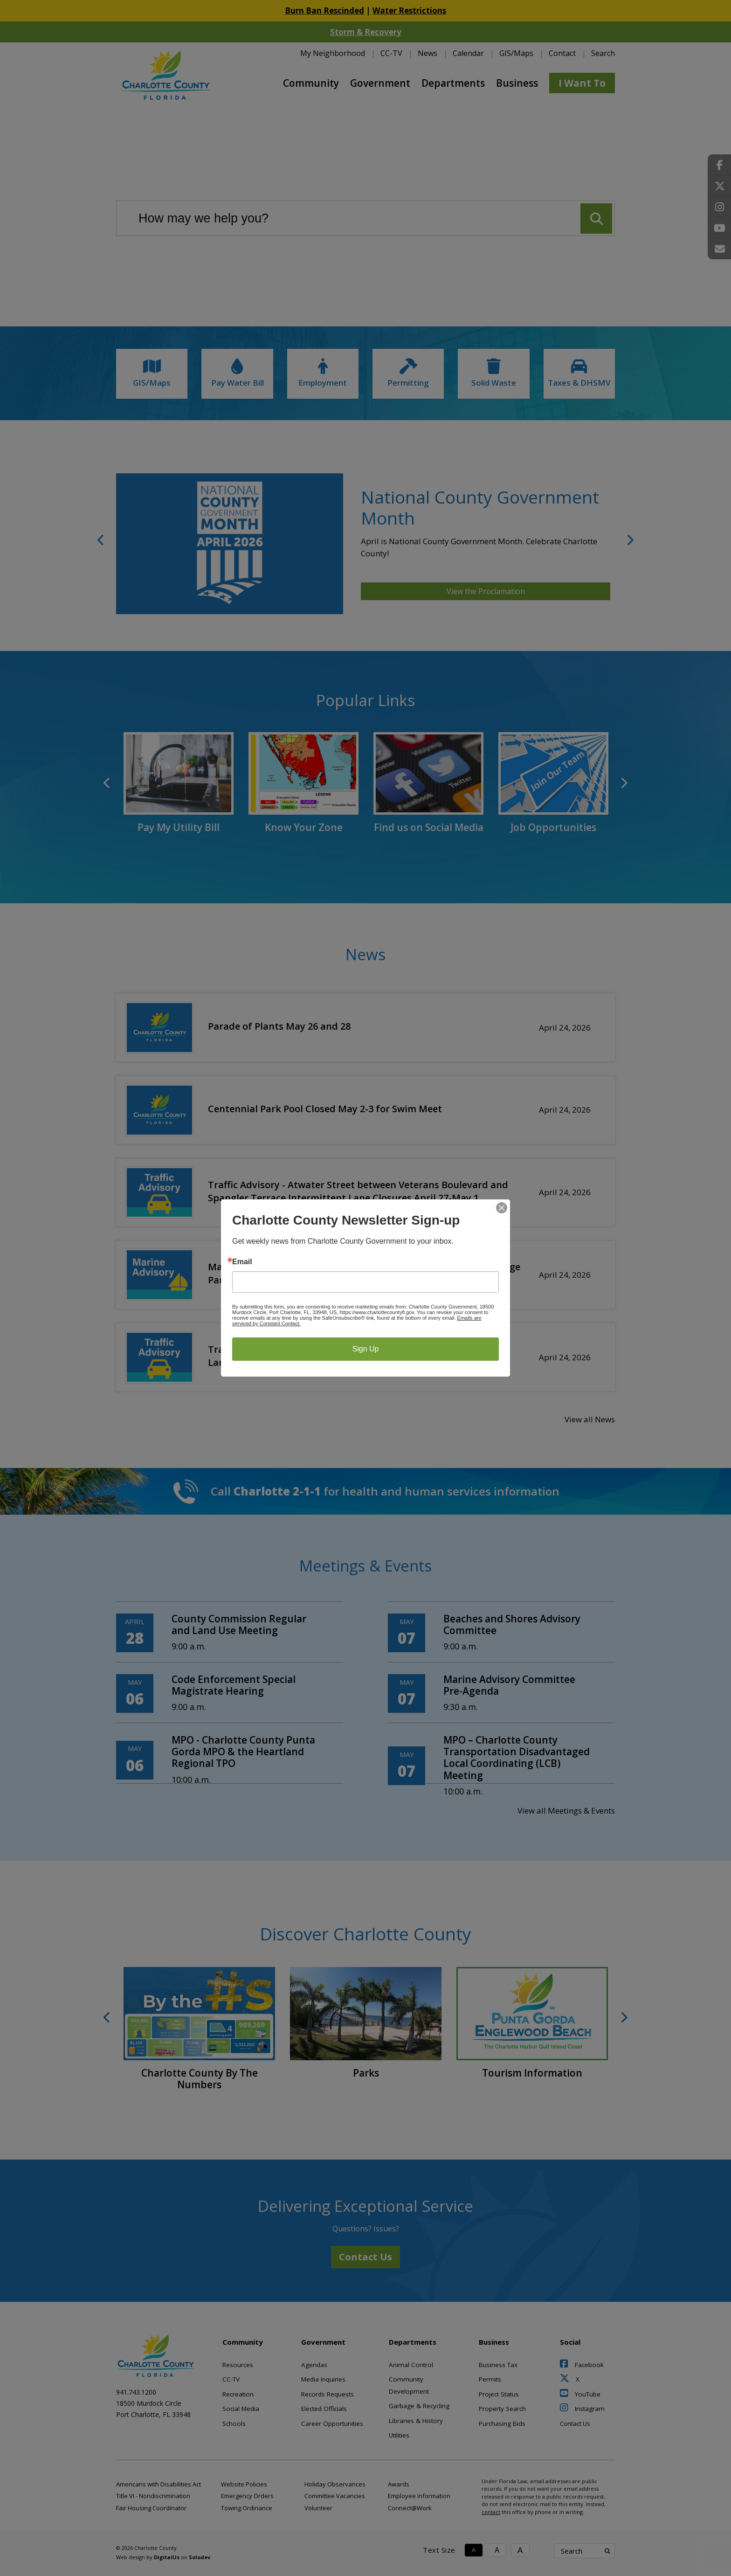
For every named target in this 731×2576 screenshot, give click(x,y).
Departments (453, 83)
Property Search (502, 2408)
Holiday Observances (335, 2484)
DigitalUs (166, 2557)
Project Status (499, 2394)
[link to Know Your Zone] (303, 782)
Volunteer (318, 2508)
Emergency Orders (247, 2496)
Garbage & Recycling (419, 2406)
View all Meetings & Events (566, 1810)
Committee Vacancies (334, 2496)
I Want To (582, 83)
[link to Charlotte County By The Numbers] (199, 2029)
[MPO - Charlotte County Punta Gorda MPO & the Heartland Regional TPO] (229, 1760)
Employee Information (419, 2496)
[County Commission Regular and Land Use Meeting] (229, 1633)
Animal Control (411, 2365)
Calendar (468, 53)
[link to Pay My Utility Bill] (179, 782)
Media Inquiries (323, 2379)
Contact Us (365, 2257)
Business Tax (498, 2365)
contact (491, 2511)
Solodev (199, 2557)
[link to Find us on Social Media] (428, 782)
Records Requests (327, 2394)
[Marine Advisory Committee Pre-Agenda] (501, 1693)
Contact (562, 53)
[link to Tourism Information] (532, 2023)
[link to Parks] (365, 2023)
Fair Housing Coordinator (151, 2508)
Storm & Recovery (365, 32)
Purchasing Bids (502, 2423)
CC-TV (391, 53)
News (427, 53)
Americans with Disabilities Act (158, 2484)
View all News (590, 1419)
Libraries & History (416, 2421)
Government (380, 83)
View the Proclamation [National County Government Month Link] (486, 591)
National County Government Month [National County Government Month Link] (480, 507)
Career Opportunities (332, 2423)
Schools (234, 2423)
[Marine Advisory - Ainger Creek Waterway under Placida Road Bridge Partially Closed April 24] (365, 1273)
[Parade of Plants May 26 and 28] (365, 1025)
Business (517, 83)
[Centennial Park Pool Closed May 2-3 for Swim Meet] (365, 1108)
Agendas (314, 2365)
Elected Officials (324, 2408)
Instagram (582, 2408)
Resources (237, 2365)
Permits (490, 2379)
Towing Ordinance (246, 2508)
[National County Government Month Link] (229, 544)
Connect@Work (410, 2508)
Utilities (399, 2435)
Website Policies (244, 2484)
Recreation (238, 2394)
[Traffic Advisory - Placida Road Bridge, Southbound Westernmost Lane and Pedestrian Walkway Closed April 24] (365, 1355)
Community (311, 83)
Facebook (582, 2365)
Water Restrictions (409, 10)
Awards (398, 2484)
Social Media (240, 2408)
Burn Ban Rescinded (324, 10)
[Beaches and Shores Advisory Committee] (501, 1633)
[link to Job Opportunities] (553, 782)
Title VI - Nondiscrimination (153, 2496)
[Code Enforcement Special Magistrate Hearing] (229, 1693)
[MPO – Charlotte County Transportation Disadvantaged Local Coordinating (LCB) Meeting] (501, 1766)
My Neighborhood (332, 53)
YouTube (580, 2394)
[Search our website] (365, 218)
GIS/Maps (516, 53)
